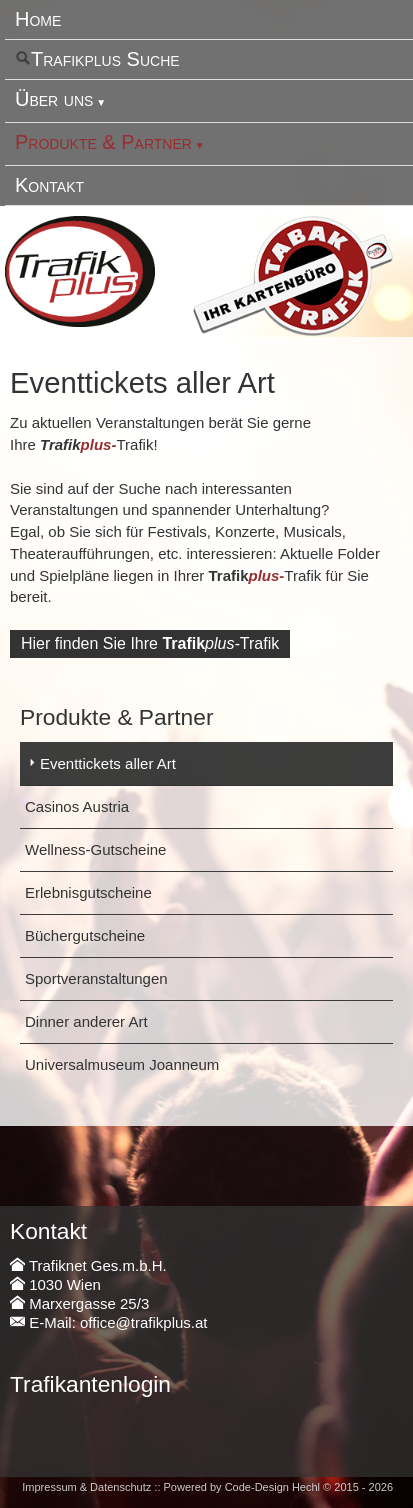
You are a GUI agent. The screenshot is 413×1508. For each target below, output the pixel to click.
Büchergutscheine (85, 935)
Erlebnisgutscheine (88, 892)
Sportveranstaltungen (96, 978)
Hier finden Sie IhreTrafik (150, 643)
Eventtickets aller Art (108, 763)
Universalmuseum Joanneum (122, 1064)
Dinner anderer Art (86, 1021)
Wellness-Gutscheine (95, 849)
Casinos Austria (77, 806)
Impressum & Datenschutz (86, 1487)
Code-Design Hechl (272, 1487)
